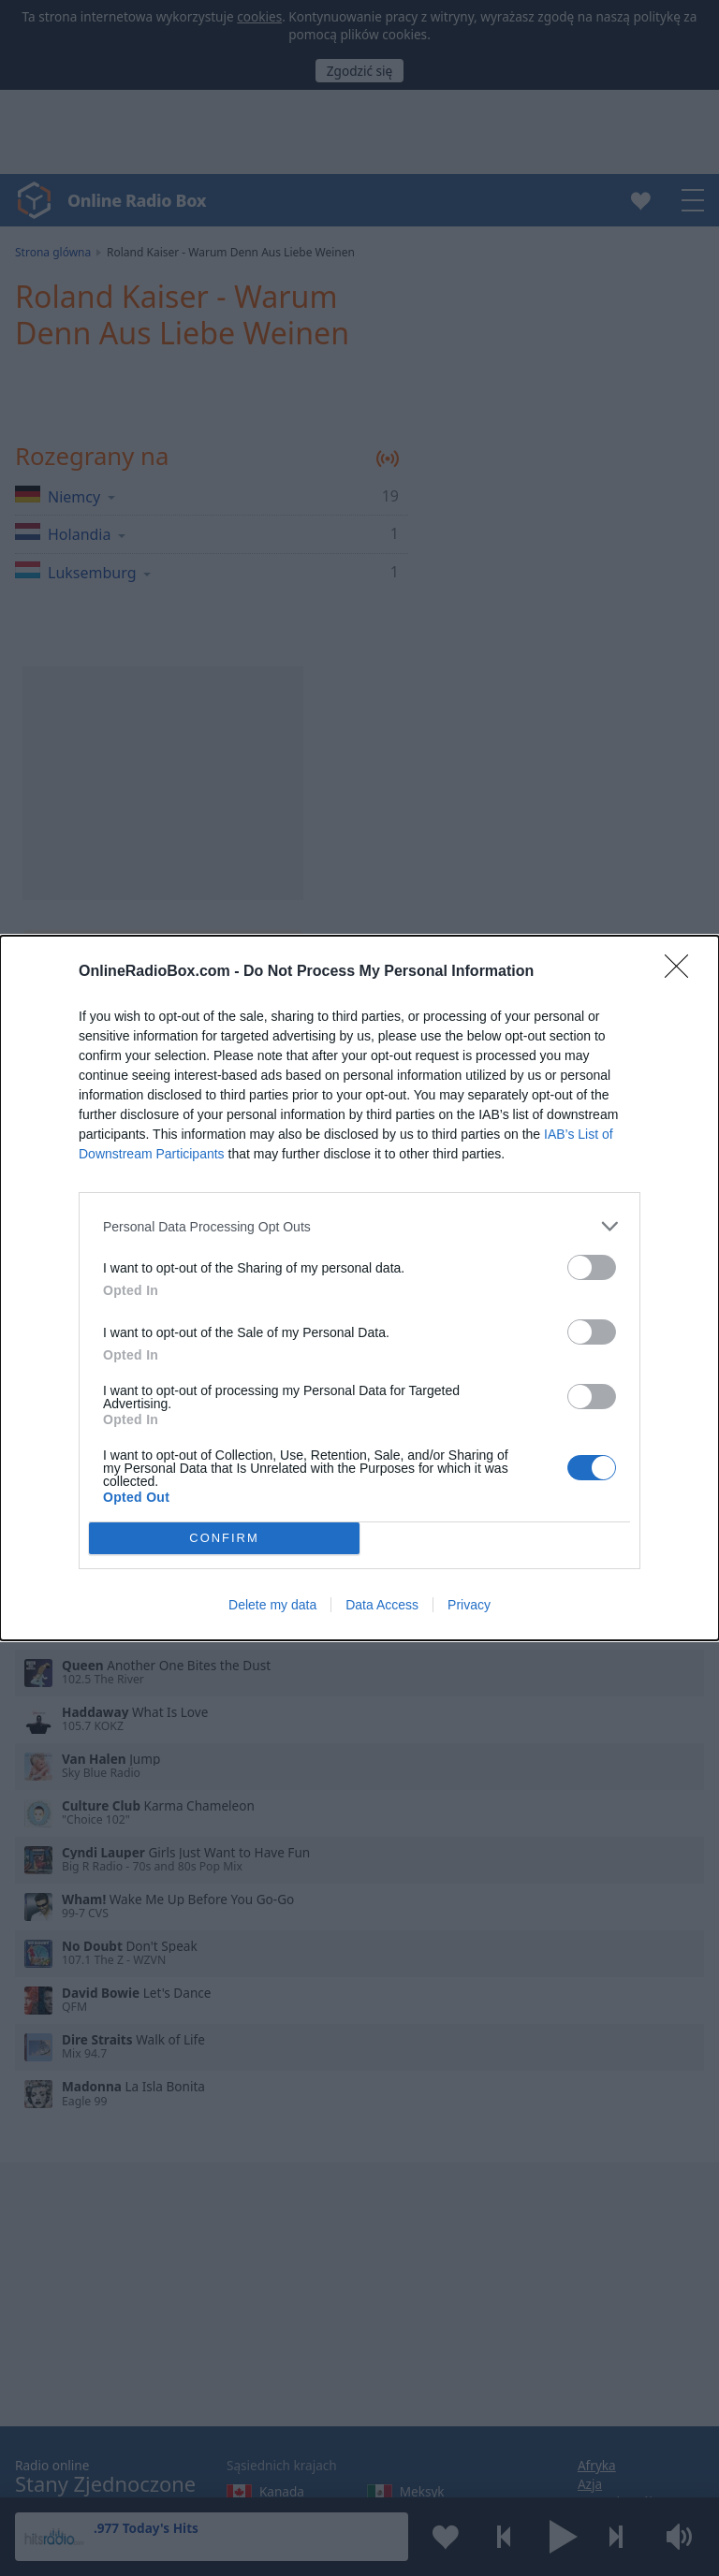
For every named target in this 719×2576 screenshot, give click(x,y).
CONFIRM (224, 1539)
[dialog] (359, 1288)
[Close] (682, 972)
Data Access (381, 1604)
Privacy (469, 1604)
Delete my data (272, 1604)
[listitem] (359, 1226)
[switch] (591, 1267)
